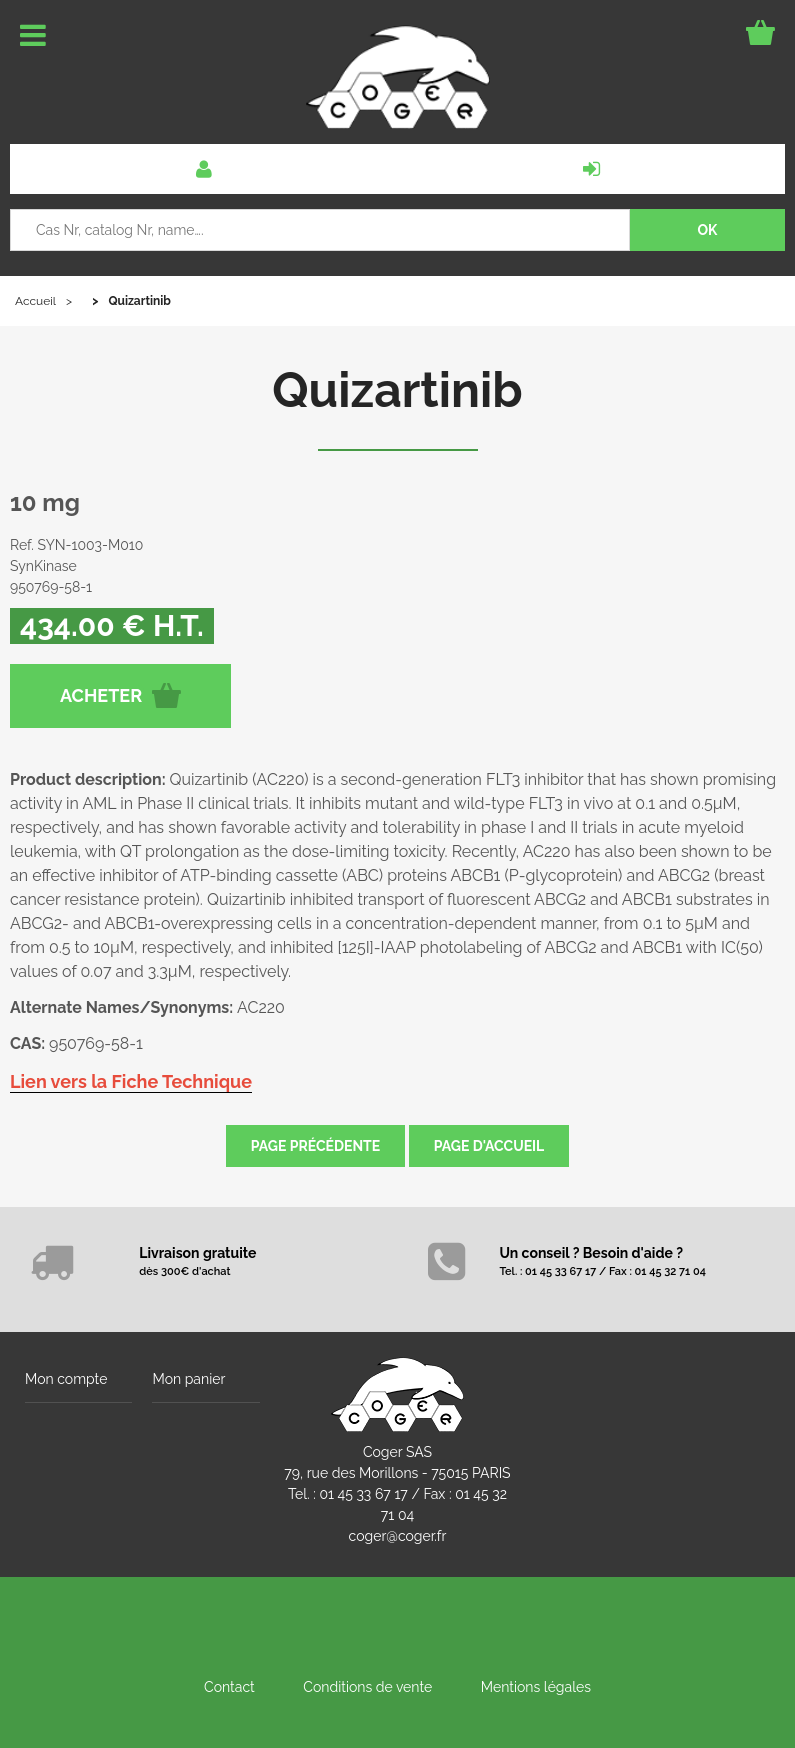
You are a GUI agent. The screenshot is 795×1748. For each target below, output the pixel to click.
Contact (229, 1687)
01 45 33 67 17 (363, 1494)
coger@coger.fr (398, 1536)
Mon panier (188, 1379)
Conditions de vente (367, 1687)
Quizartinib (397, 390)
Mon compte (66, 1379)
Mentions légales (536, 1687)
